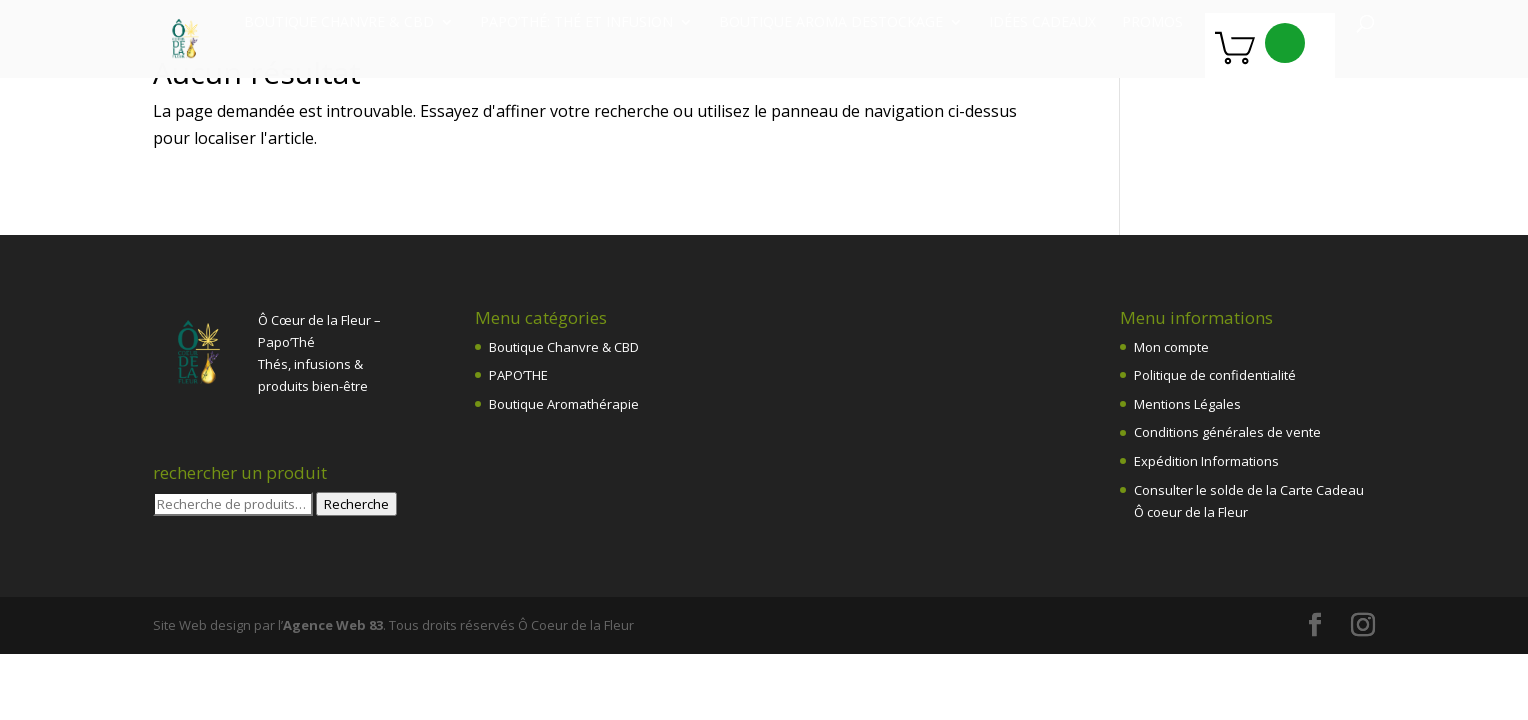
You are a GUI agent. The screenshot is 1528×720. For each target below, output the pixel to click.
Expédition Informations (1206, 461)
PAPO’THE (518, 375)
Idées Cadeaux (1042, 23)
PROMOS (1152, 23)
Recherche (356, 504)
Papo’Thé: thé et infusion (576, 23)
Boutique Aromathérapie (564, 404)
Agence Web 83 (333, 625)
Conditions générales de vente (1227, 432)
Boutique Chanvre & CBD (564, 347)
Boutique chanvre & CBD (339, 23)
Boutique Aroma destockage (831, 23)
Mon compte (1171, 347)
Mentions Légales (1187, 404)
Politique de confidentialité (1215, 375)
